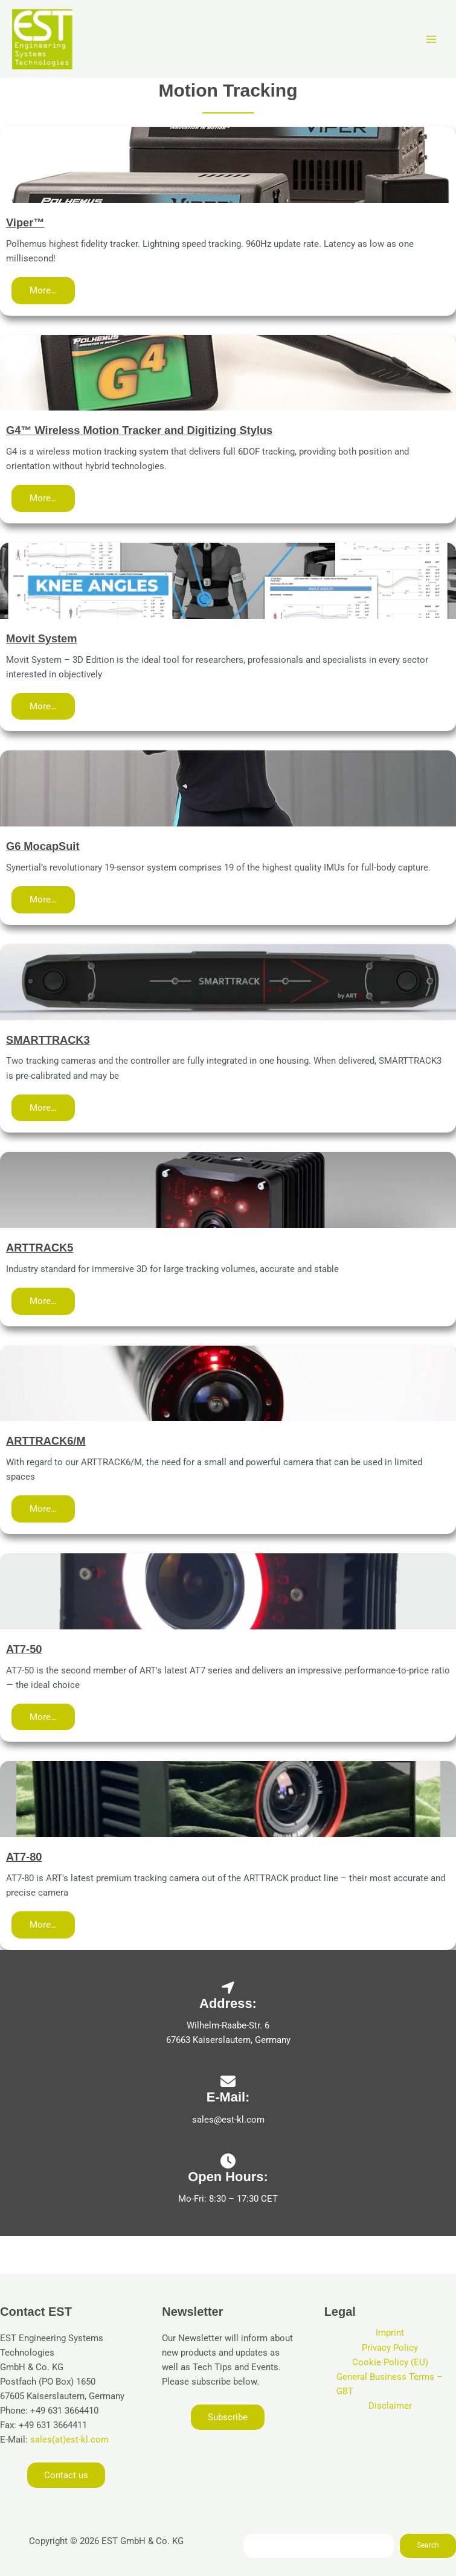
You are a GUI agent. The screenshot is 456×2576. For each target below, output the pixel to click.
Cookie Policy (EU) (390, 2362)
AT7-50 (24, 1649)
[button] (43, 290)
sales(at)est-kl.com (68, 2439)
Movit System (41, 638)
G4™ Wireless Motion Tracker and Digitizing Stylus (139, 430)
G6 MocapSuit (42, 846)
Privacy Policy (390, 2347)
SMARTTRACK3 (48, 1040)
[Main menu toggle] (431, 39)
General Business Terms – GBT (389, 2384)
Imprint (390, 2332)
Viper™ (25, 222)
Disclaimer (390, 2405)
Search (428, 2545)
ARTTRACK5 (39, 1247)
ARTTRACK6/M (46, 1440)
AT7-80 (24, 1856)
